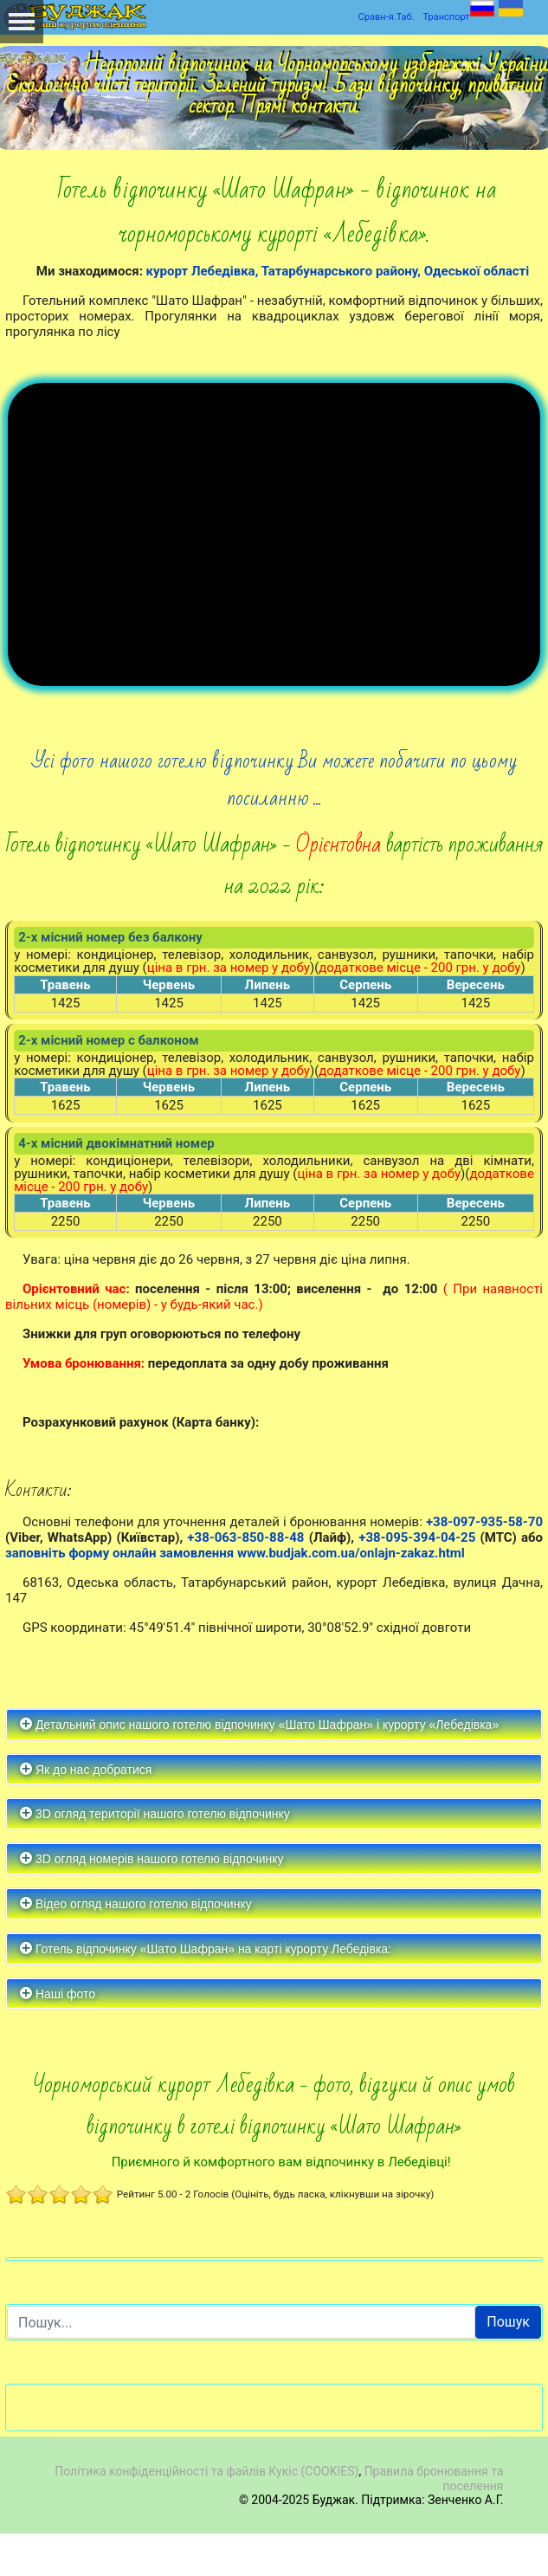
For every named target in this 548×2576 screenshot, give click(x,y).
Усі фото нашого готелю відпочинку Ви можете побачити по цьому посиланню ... (274, 822)
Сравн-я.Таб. (386, 17)
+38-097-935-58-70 (484, 1563)
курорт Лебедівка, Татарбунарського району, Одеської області (338, 271)
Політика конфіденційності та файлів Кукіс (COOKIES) (206, 2513)
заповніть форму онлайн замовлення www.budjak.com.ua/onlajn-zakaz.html (235, 1594)
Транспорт (446, 17)
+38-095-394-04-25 (416, 1579)
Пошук (508, 2364)
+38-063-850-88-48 (245, 1579)
